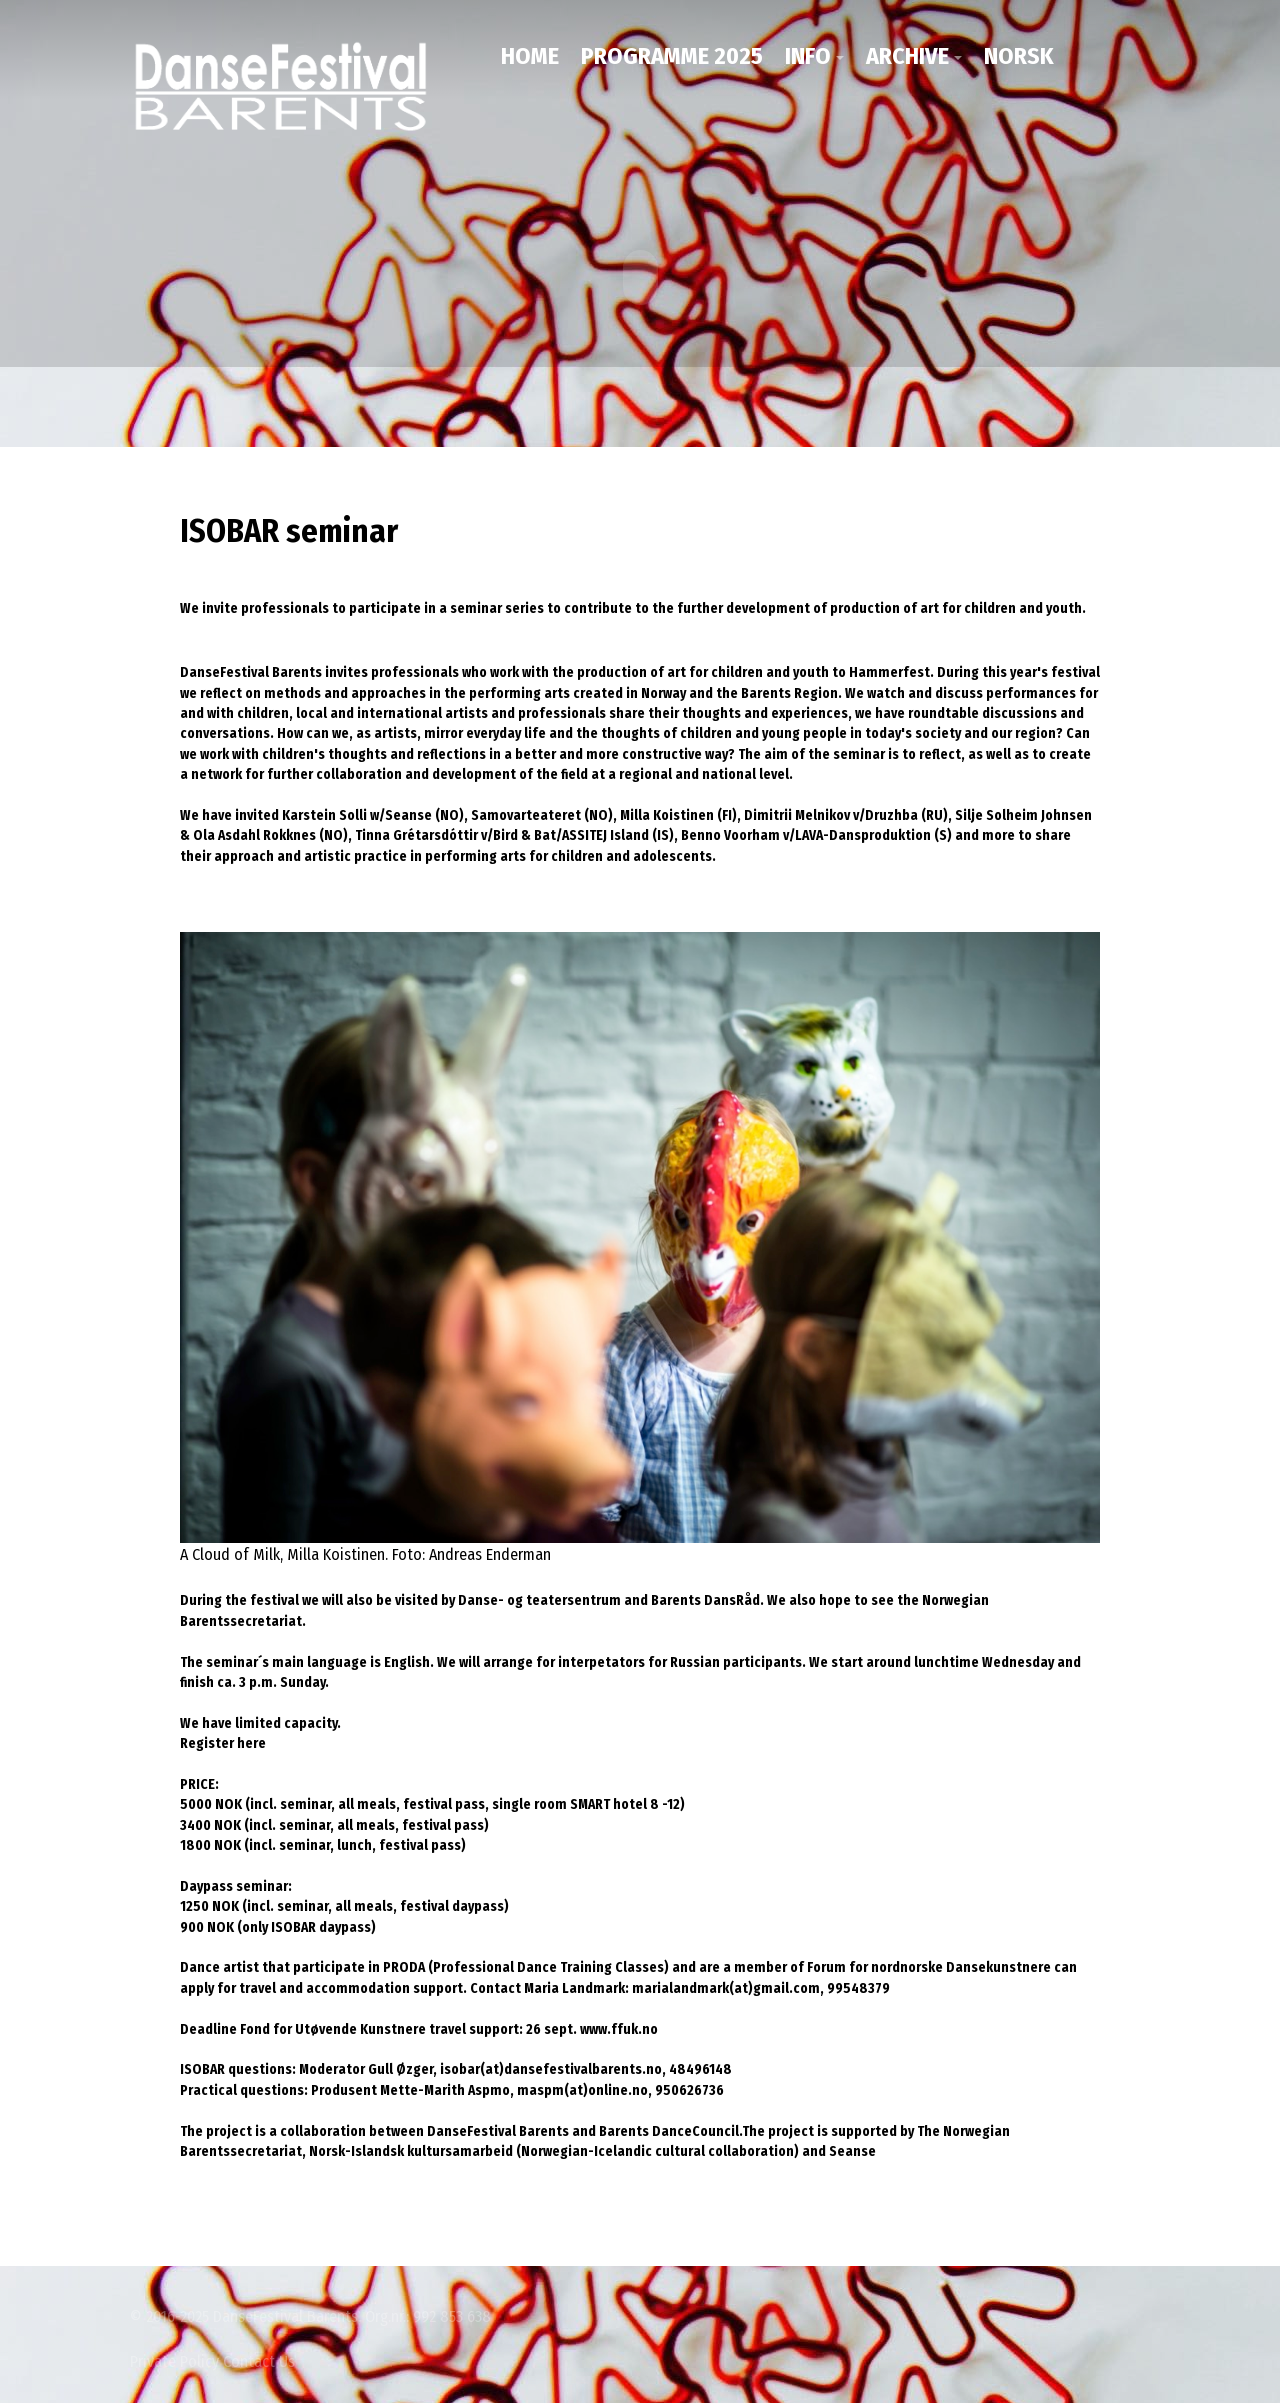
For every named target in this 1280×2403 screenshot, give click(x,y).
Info (808, 56)
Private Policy (174, 2360)
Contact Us (259, 2360)
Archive (907, 56)
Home (530, 56)
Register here (223, 1742)
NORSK (1019, 56)
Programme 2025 (672, 56)
